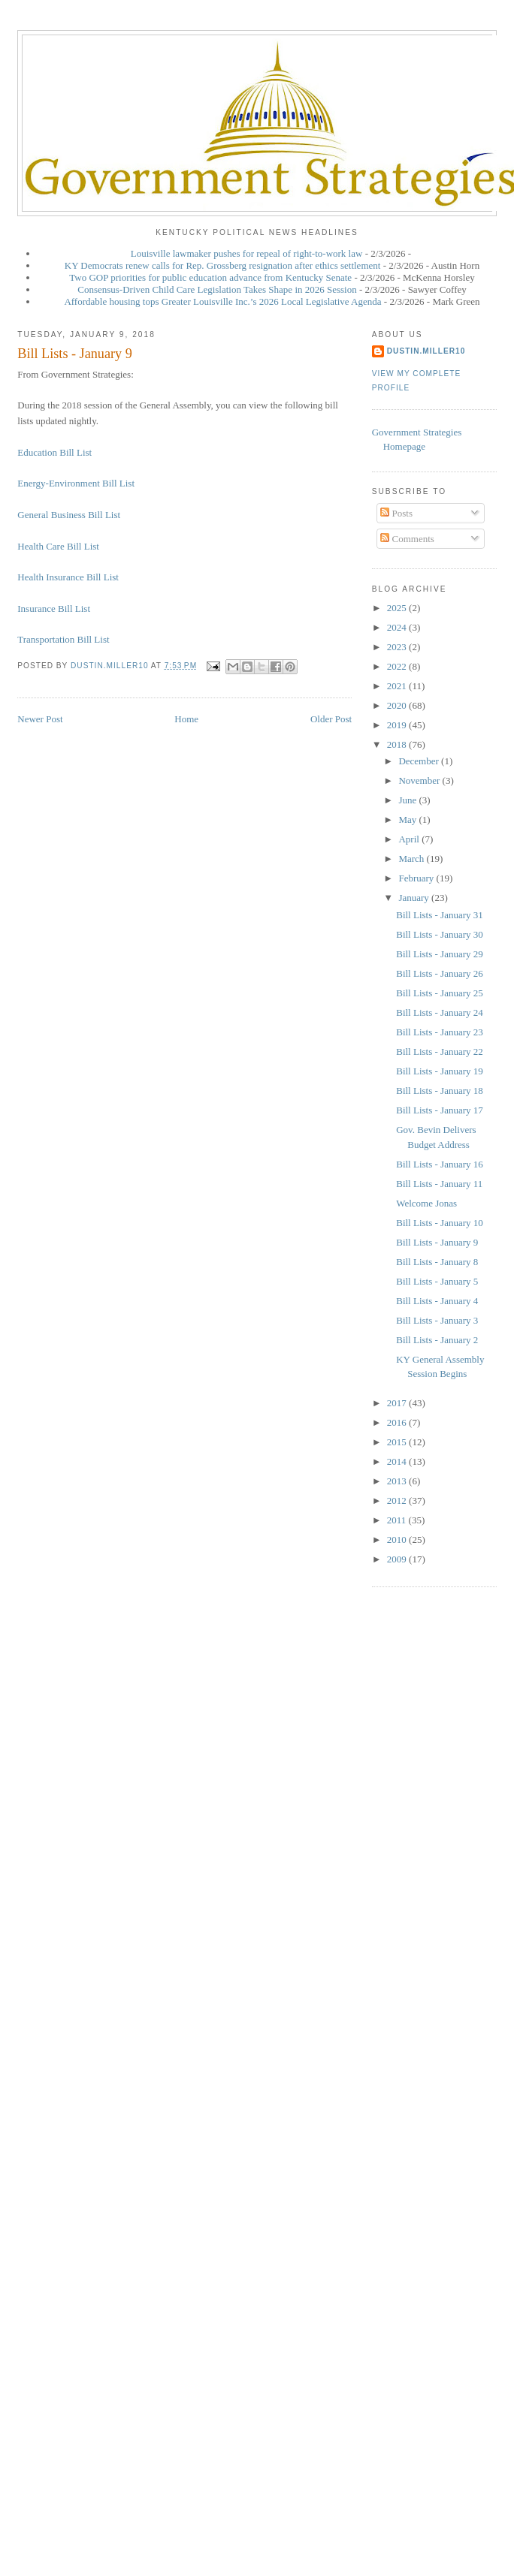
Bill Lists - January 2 (437, 1339)
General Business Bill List (68, 514)
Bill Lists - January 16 (439, 1164)
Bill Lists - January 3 (437, 1320)
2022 (398, 666)
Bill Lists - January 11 (439, 1183)
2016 (398, 1422)
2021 (398, 685)
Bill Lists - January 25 (439, 993)
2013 (398, 1481)
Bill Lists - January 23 (439, 1032)
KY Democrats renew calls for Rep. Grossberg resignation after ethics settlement (223, 265)
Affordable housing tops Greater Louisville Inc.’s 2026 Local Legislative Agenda (222, 301)
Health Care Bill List (58, 546)
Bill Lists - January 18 (439, 1090)
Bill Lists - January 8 (437, 1261)
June (408, 800)
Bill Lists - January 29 (439, 954)
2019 (398, 725)
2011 (398, 1520)
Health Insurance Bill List (68, 577)
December (419, 761)
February (417, 878)
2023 (398, 646)
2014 (398, 1461)
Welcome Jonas (426, 1203)
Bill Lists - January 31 (439, 914)
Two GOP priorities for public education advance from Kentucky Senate (210, 277)
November (420, 780)
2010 (398, 1539)
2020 (398, 705)
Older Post (331, 719)
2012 (398, 1500)
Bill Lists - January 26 (439, 973)
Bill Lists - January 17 (439, 1110)
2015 (398, 1442)
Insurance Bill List (53, 608)
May (408, 819)
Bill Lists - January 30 (439, 934)
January (414, 897)
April (410, 839)
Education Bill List (54, 452)
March (412, 858)
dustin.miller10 (426, 351)
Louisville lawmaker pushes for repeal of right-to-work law (247, 253)
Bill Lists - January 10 (439, 1222)
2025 (398, 607)
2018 (398, 744)
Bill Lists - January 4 (437, 1300)
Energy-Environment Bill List (76, 483)
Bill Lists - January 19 (439, 1071)
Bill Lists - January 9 (437, 1242)
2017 (398, 1403)
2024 (398, 627)
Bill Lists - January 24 (439, 1012)
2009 (398, 1559)
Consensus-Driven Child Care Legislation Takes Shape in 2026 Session (216, 289)
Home (186, 719)
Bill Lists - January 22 (439, 1051)
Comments (407, 538)
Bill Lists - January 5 (437, 1281)
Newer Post (39, 719)
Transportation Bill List (63, 639)
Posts (396, 513)
